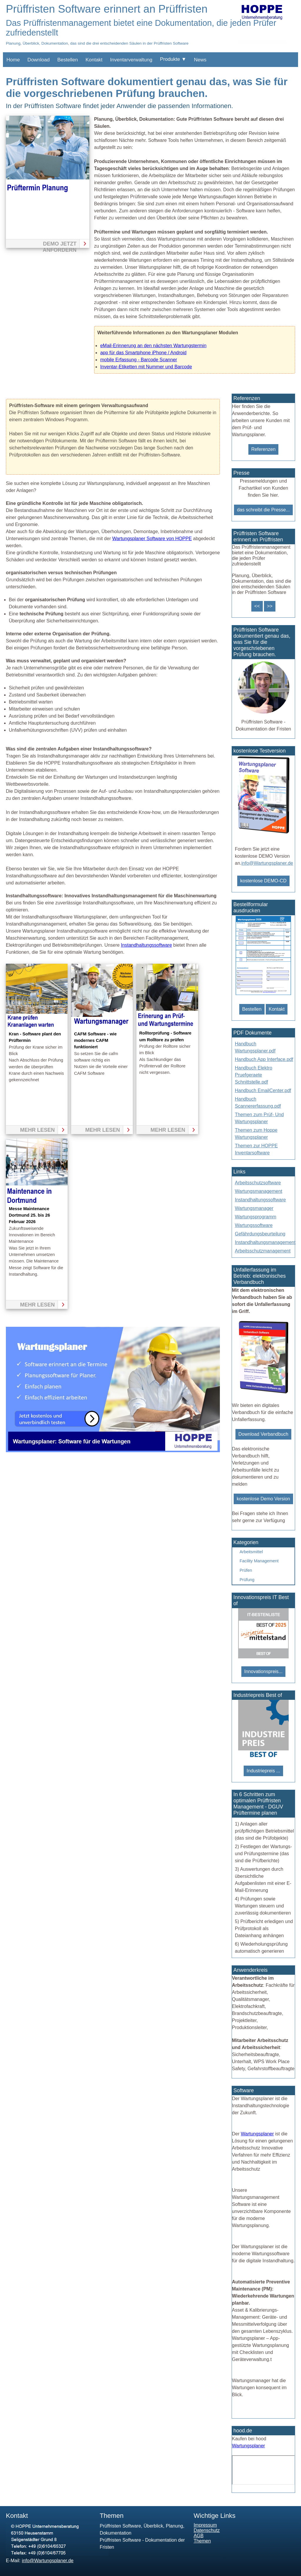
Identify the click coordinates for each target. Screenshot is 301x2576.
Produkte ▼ (173, 59)
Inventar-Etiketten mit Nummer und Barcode (146, 366)
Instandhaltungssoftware (146, 945)
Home (13, 60)
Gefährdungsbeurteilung (260, 1233)
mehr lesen (37, 1130)
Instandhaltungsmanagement (265, 1242)
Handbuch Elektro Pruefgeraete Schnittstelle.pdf (253, 1074)
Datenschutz (207, 2530)
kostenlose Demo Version (263, 1498)
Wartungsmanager (254, 1208)
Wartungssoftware (253, 1225)
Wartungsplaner (257, 2133)
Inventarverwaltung (131, 60)
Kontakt (94, 60)
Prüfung (247, 1579)
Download (38, 60)
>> (269, 606)
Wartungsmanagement (258, 1191)
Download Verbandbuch (263, 1434)
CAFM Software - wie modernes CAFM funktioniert (95, 1040)
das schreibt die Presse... (263, 509)
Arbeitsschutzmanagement (262, 1250)
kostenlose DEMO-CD (263, 880)
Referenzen (263, 449)
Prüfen (246, 1570)
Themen (202, 2540)
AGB (199, 2535)
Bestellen (67, 60)
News (200, 60)
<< (257, 606)
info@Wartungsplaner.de (267, 863)
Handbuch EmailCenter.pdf (263, 1090)
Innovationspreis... (263, 1671)
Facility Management (259, 1561)
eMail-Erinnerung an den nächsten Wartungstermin (153, 345)
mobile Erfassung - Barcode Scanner (138, 359)
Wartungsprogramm (255, 1216)
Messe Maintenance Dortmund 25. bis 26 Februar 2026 (29, 1215)
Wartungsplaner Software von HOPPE (152, 538)
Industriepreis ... (263, 1770)
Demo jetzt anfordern (59, 244)
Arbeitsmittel (251, 1551)
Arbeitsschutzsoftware (258, 1182)
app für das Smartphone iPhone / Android (143, 352)
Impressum (205, 2525)
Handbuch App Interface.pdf (264, 1059)
